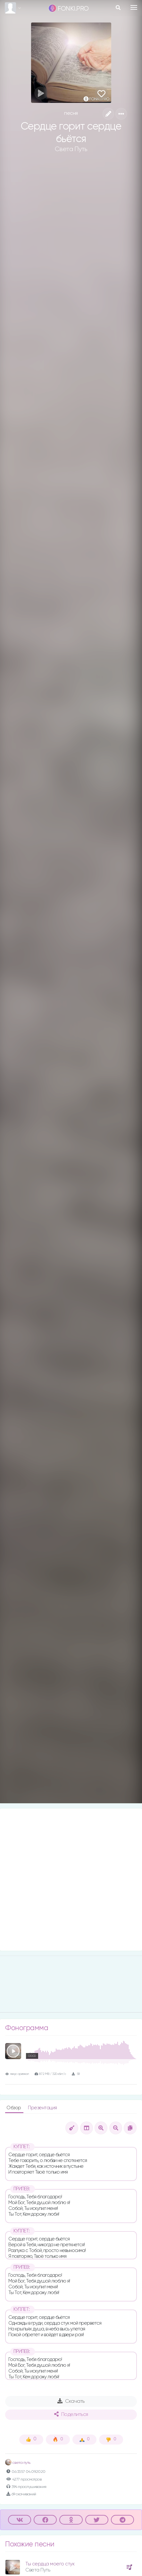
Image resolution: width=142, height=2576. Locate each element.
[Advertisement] (71, 1879)
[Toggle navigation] (134, 7)
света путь (17, 2463)
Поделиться (71, 2414)
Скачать (71, 2401)
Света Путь (71, 149)
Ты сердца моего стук (49, 2564)
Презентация (42, 2107)
